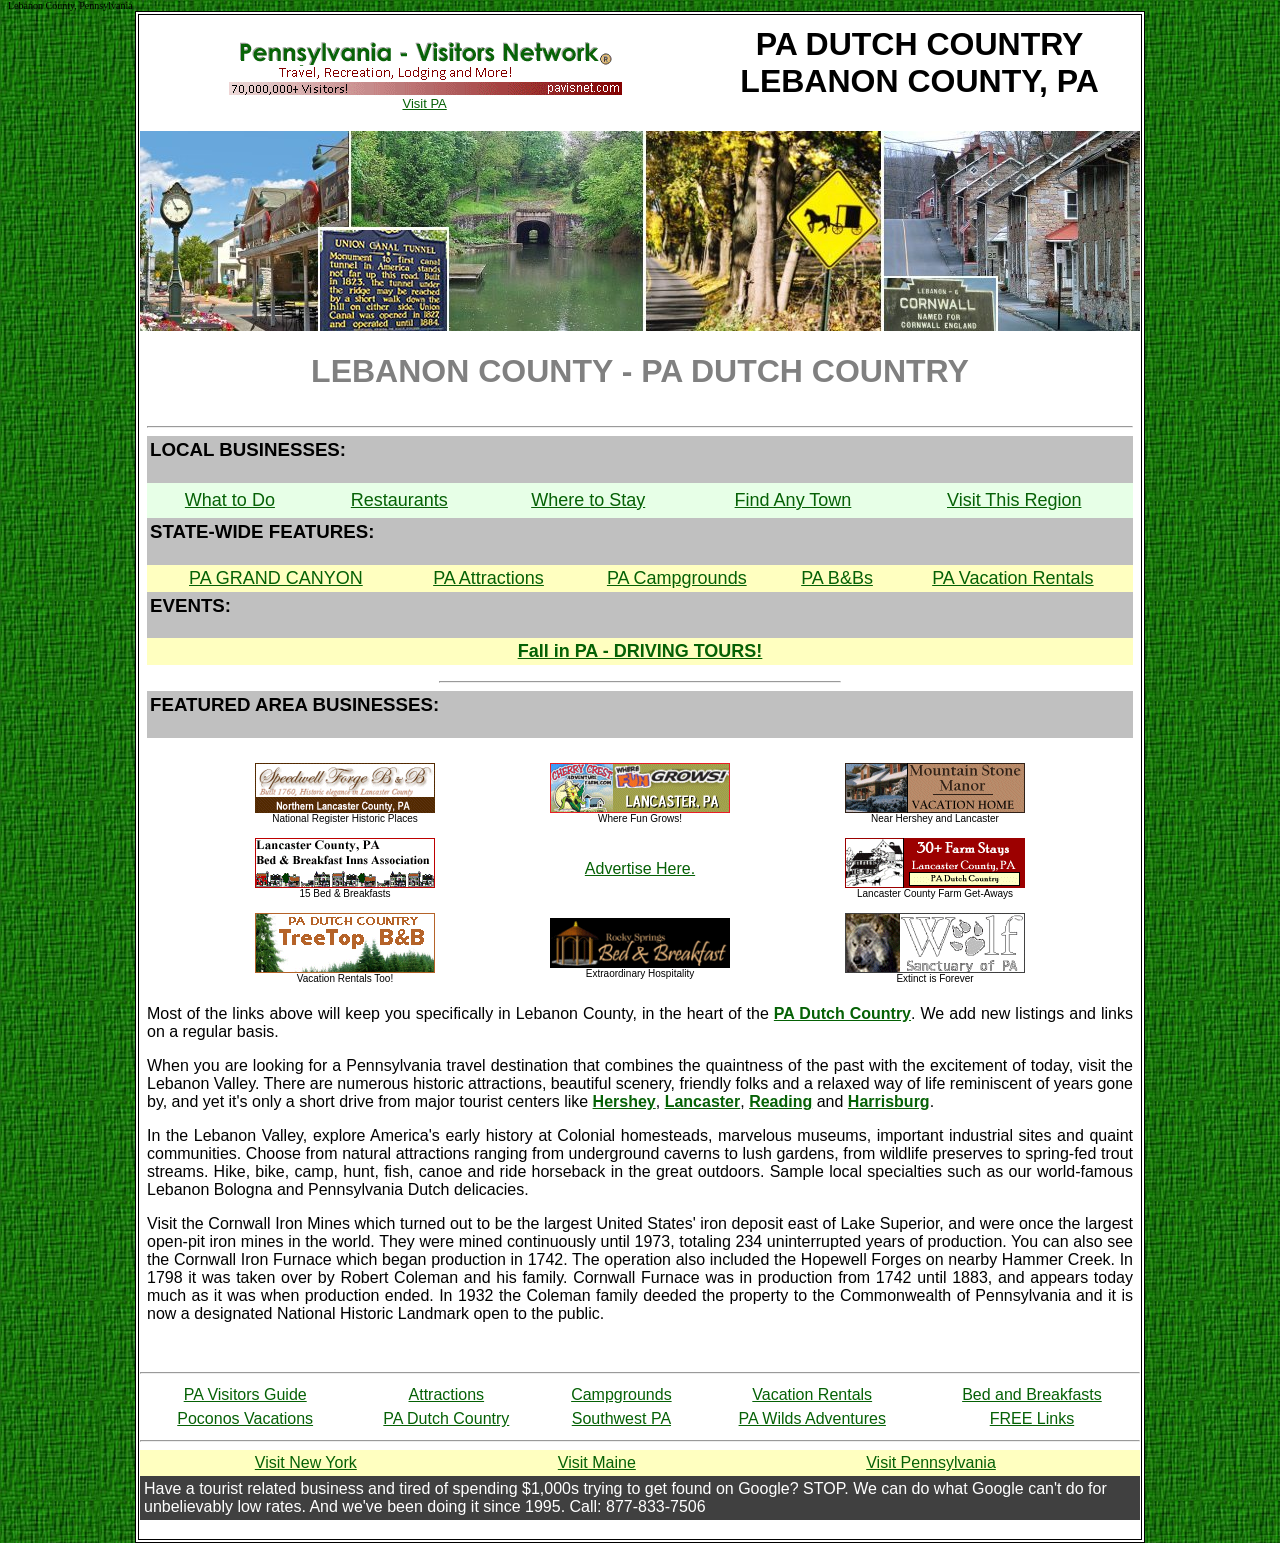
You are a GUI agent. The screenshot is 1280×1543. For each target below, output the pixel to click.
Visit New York (306, 1462)
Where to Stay (588, 500)
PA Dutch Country (446, 1418)
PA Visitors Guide (245, 1394)
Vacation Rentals (812, 1394)
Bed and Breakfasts (1032, 1394)
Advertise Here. (640, 868)
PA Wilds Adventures (812, 1418)
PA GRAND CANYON (276, 578)
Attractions (447, 1394)
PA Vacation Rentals (1012, 578)
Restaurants (399, 500)
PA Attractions (488, 578)
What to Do (230, 500)
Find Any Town (793, 500)
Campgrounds (621, 1394)
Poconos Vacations (245, 1418)
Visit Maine (597, 1462)
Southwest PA (621, 1418)
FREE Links (1032, 1418)
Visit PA (425, 97)
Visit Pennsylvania (931, 1462)
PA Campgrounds (677, 578)
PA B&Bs (837, 578)
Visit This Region (1014, 500)
